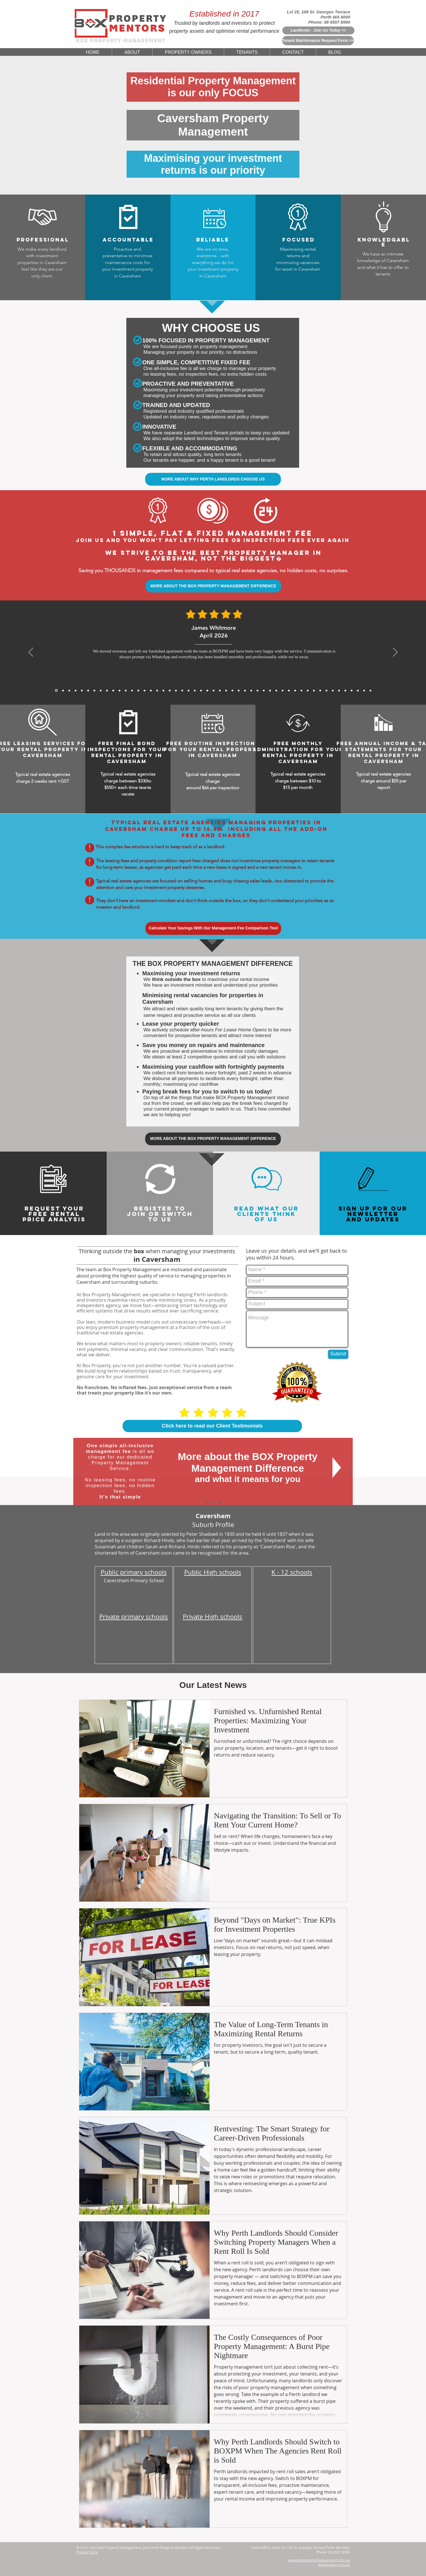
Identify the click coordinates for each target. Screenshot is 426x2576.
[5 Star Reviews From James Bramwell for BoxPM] (176, 690)
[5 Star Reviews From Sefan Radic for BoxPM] (351, 690)
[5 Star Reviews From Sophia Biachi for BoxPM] (270, 690)
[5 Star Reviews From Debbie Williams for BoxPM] (358, 690)
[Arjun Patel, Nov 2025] (119, 690)
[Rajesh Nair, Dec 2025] (101, 690)
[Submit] (338, 1354)
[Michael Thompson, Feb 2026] (82, 690)
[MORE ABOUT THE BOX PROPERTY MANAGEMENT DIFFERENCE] (213, 586)
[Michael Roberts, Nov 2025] (113, 690)
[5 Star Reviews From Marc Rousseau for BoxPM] (320, 690)
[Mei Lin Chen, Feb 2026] (75, 690)
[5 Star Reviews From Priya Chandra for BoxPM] (157, 690)
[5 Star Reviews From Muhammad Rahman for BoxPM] (201, 690)
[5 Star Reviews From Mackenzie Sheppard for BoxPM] (170, 690)
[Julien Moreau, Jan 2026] (88, 690)
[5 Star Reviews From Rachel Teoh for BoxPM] (276, 690)
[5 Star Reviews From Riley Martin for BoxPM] (339, 690)
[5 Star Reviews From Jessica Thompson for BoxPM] (245, 690)
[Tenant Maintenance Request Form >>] (318, 40)
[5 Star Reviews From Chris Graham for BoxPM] (301, 690)
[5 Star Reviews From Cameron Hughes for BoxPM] (314, 690)
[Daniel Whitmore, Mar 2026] (63, 690)
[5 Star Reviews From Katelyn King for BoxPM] (182, 690)
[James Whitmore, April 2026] (56, 690)
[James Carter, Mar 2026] (69, 690)
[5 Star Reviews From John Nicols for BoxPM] (345, 690)
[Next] (395, 652)
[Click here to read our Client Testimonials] (212, 1426)
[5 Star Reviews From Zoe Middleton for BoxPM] (289, 690)
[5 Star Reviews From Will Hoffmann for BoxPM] (232, 690)
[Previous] (31, 652)
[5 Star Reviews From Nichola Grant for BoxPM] (213, 690)
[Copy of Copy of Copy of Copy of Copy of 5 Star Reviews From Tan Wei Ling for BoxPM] (370, 690)
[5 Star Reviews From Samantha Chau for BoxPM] (308, 690)
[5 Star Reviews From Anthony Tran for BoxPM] (151, 690)
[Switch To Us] (220, 1502)
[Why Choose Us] (214, 1502)
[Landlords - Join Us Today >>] (318, 30)
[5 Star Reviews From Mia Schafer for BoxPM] (333, 690)
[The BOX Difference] (206, 1502)
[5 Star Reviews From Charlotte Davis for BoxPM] (251, 690)
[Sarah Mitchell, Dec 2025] (107, 690)
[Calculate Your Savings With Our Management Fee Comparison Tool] (213, 928)
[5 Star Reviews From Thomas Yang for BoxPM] (163, 690)
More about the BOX (225, 1456)
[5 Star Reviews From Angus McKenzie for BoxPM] (282, 690)
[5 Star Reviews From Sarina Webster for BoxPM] (226, 690)
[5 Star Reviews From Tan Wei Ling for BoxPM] (220, 690)
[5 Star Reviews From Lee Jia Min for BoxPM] (239, 690)
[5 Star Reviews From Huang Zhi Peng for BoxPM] (257, 690)
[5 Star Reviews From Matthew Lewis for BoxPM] (144, 690)
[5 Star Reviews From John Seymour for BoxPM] (188, 690)
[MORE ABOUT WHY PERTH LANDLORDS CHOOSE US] (213, 479)
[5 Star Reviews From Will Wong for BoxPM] (195, 690)
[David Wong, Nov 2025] (126, 690)
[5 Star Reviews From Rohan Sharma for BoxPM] (326, 690)
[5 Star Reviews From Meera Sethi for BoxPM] (264, 690)
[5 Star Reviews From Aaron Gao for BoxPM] (138, 690)
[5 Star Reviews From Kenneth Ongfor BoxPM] (295, 690)
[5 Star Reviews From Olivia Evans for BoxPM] (364, 690)
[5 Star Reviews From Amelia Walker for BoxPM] (207, 690)
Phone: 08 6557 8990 (329, 22)
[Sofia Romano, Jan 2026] (94, 690)
